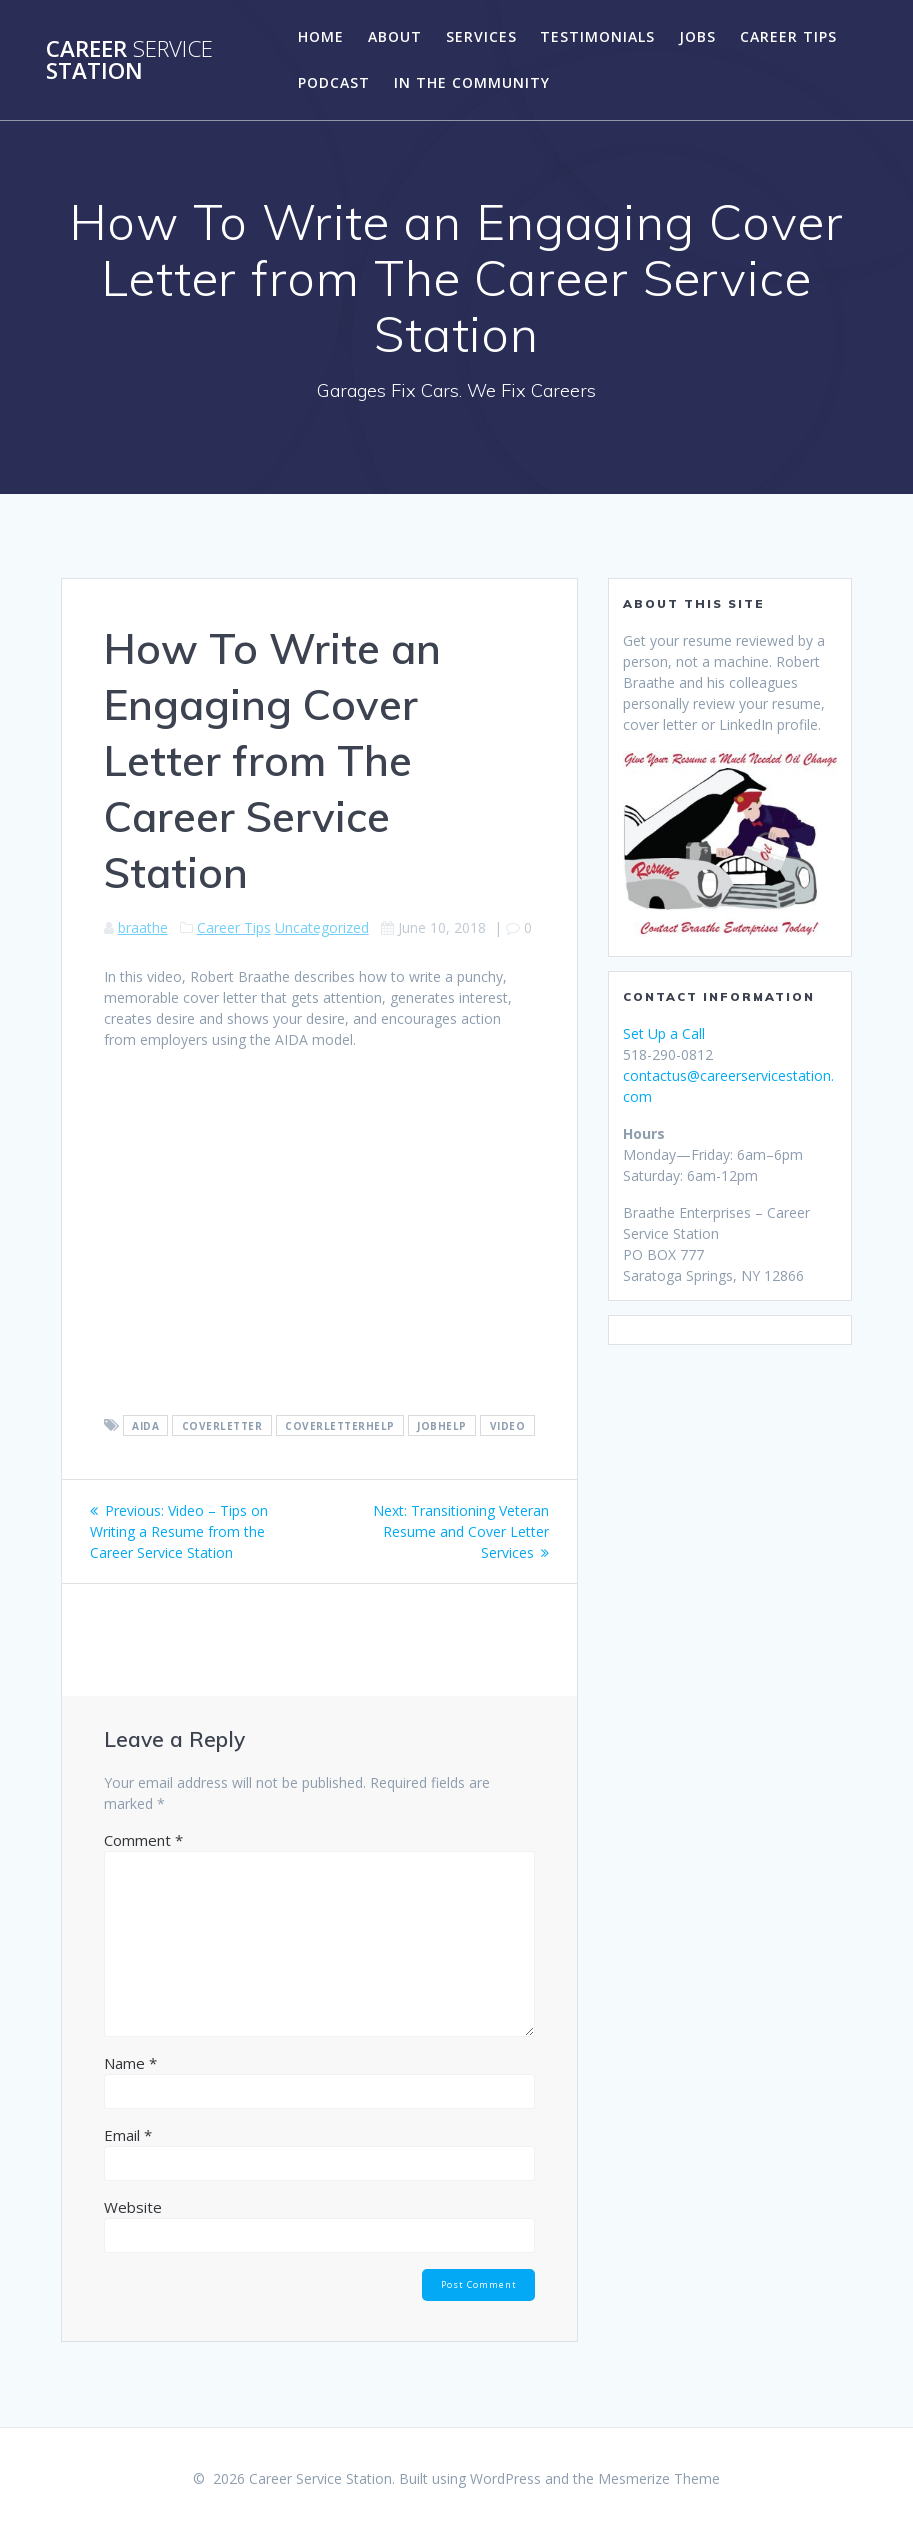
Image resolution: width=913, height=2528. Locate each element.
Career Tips (788, 36)
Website (133, 2207)
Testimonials (597, 36)
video (508, 1426)
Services (481, 36)
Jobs (697, 36)
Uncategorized (322, 927)
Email (128, 2135)
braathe (143, 927)
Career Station (129, 60)
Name (130, 2063)
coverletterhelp (340, 1426)
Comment (143, 1840)
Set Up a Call (664, 1033)
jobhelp (442, 1426)
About (395, 36)
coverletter (222, 1426)
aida (145, 1426)
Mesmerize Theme (659, 2478)
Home (321, 36)
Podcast (334, 82)
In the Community (472, 82)
